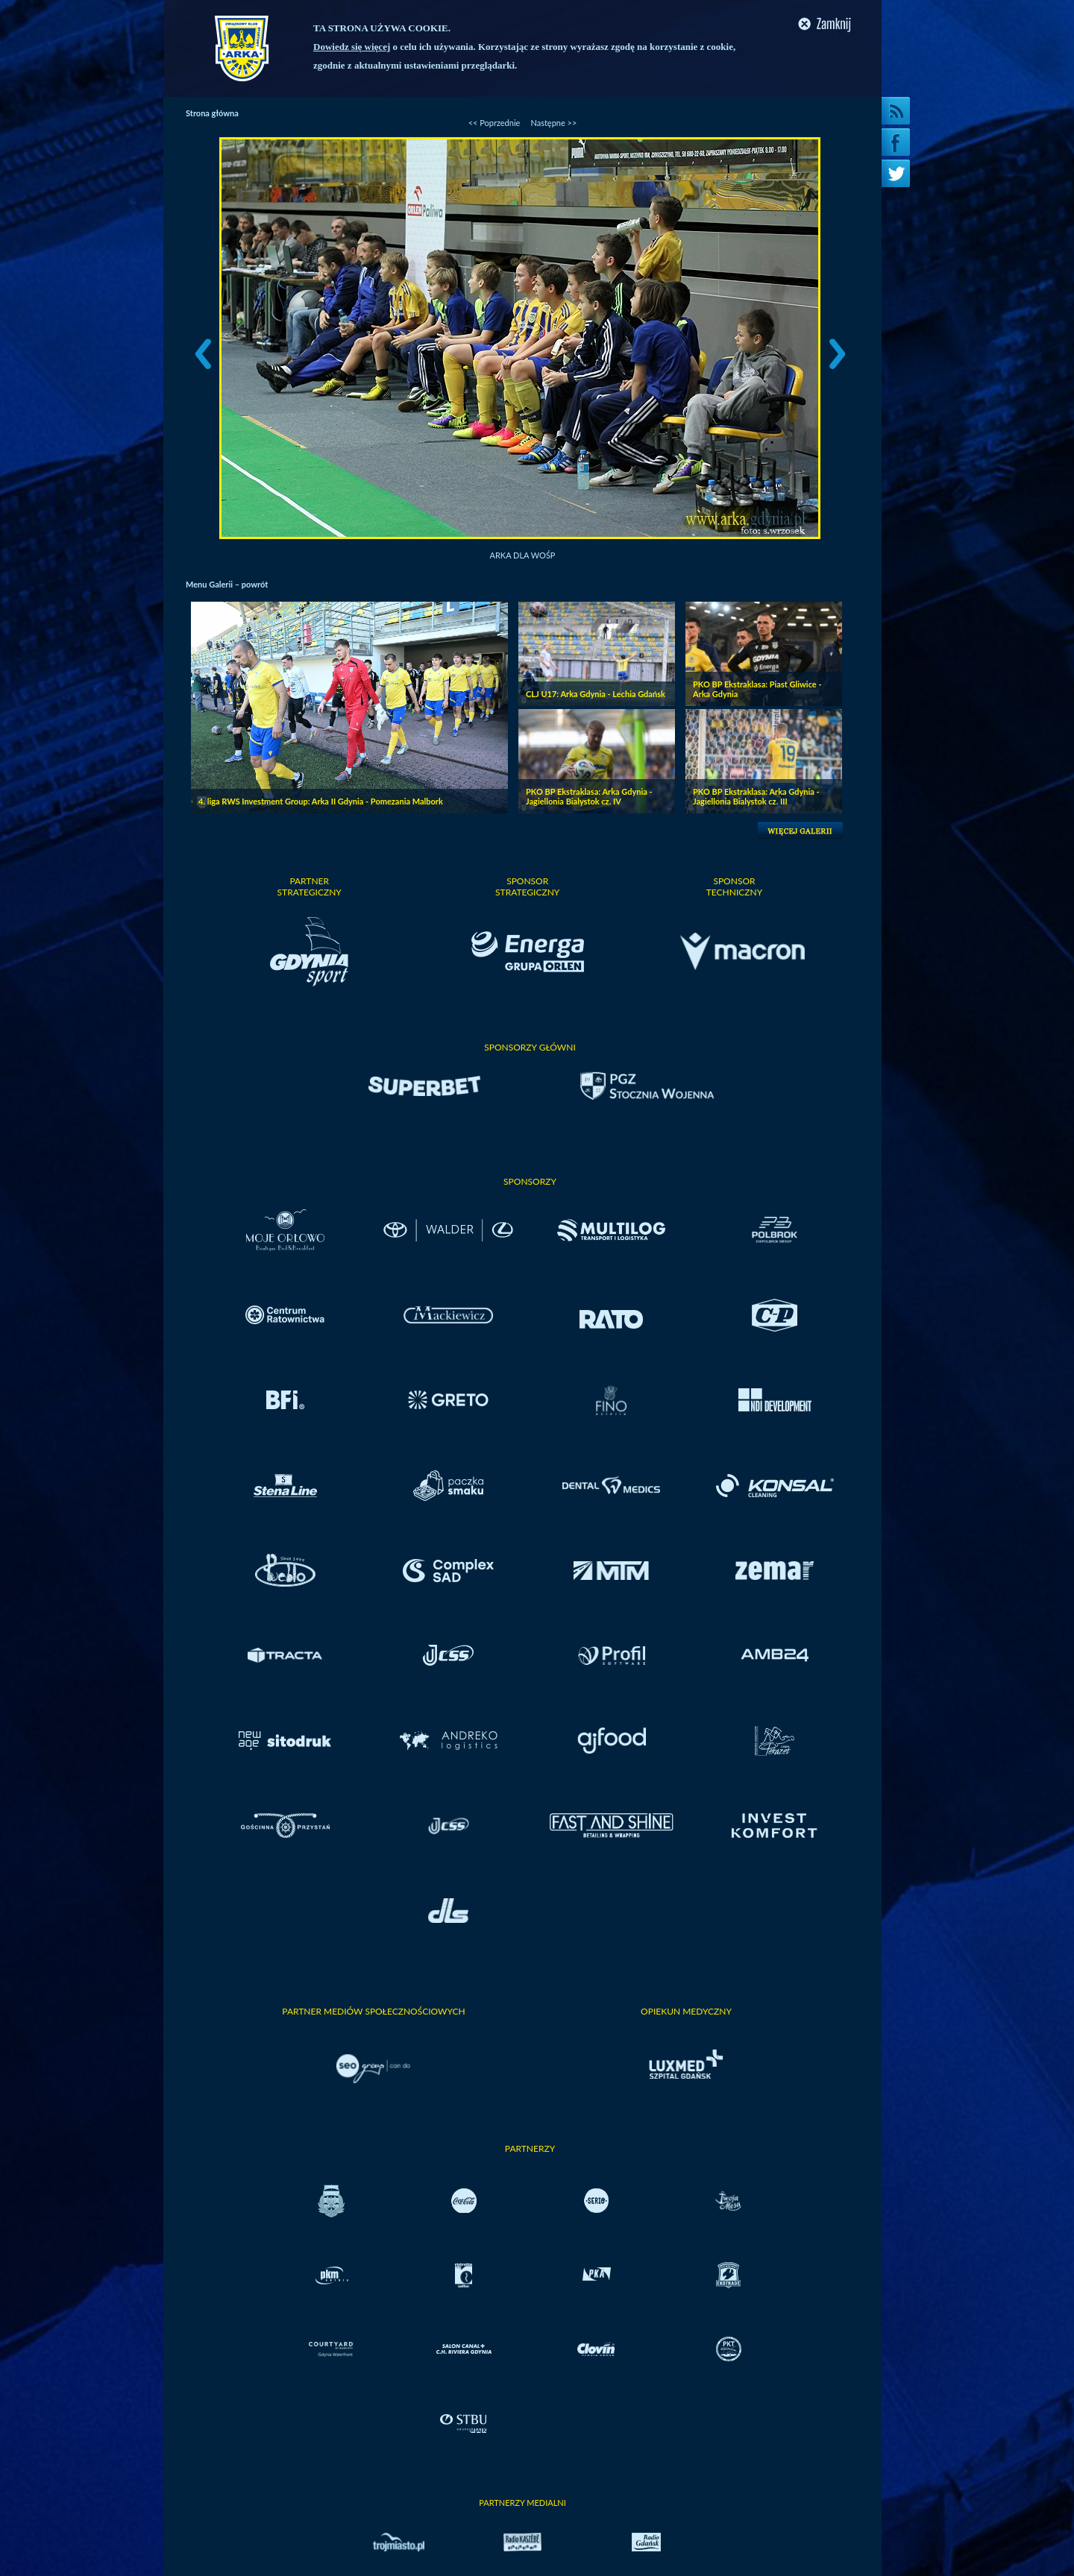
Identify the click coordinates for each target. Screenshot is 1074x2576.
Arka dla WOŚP (523, 555)
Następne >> (553, 122)
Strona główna (212, 113)
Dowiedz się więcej (351, 46)
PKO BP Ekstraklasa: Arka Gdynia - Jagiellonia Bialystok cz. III (756, 796)
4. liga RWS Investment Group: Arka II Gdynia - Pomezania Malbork (320, 801)
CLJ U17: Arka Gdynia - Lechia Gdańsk (595, 694)
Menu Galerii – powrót (227, 584)
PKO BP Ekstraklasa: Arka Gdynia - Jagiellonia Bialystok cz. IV (589, 796)
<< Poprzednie (494, 122)
